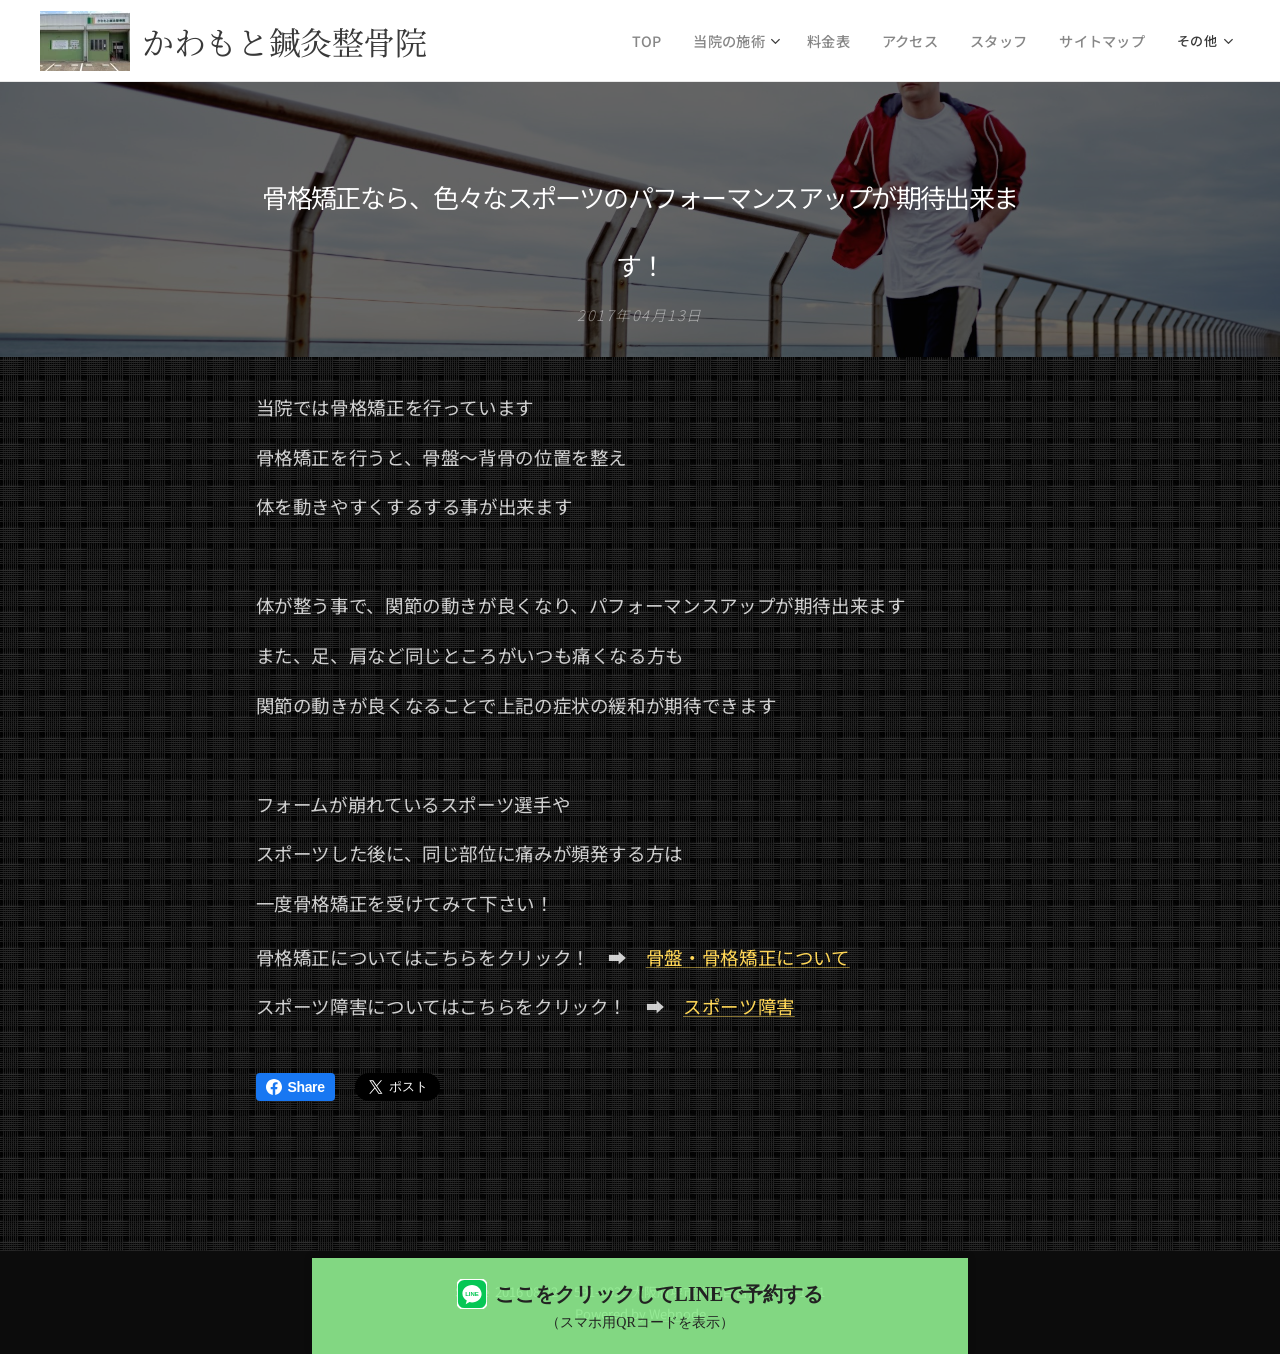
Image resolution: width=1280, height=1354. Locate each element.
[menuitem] (675, 41)
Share (295, 1087)
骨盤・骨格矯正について (748, 956)
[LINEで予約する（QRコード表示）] (640, 1306)
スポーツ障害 (739, 1006)
